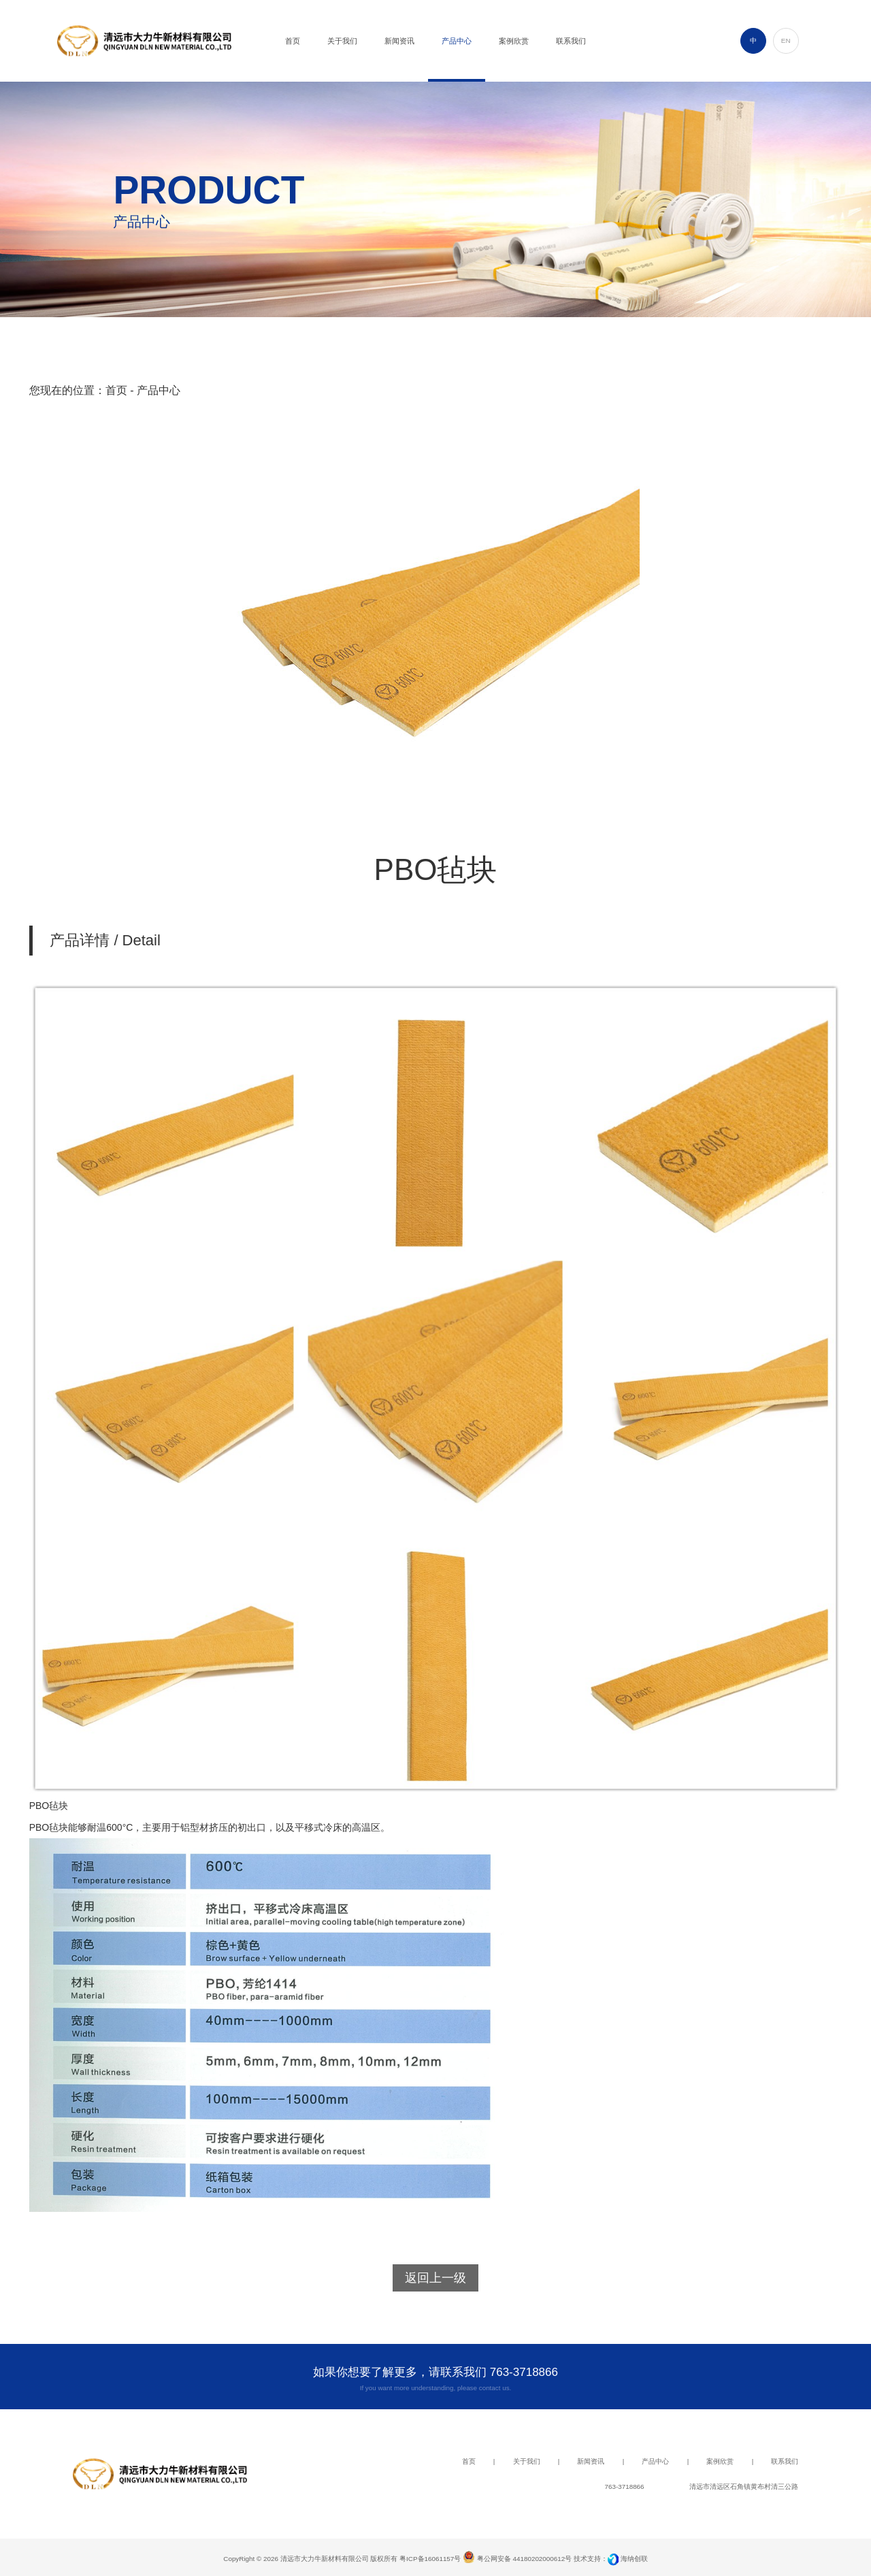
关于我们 (526, 2461)
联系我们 (784, 2461)
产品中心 (655, 2461)
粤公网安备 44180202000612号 (517, 2558)
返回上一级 (435, 2278)
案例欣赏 (720, 2461)
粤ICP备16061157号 (430, 2558)
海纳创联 (634, 2558)
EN (786, 40)
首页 (116, 390)
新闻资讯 (590, 2461)
